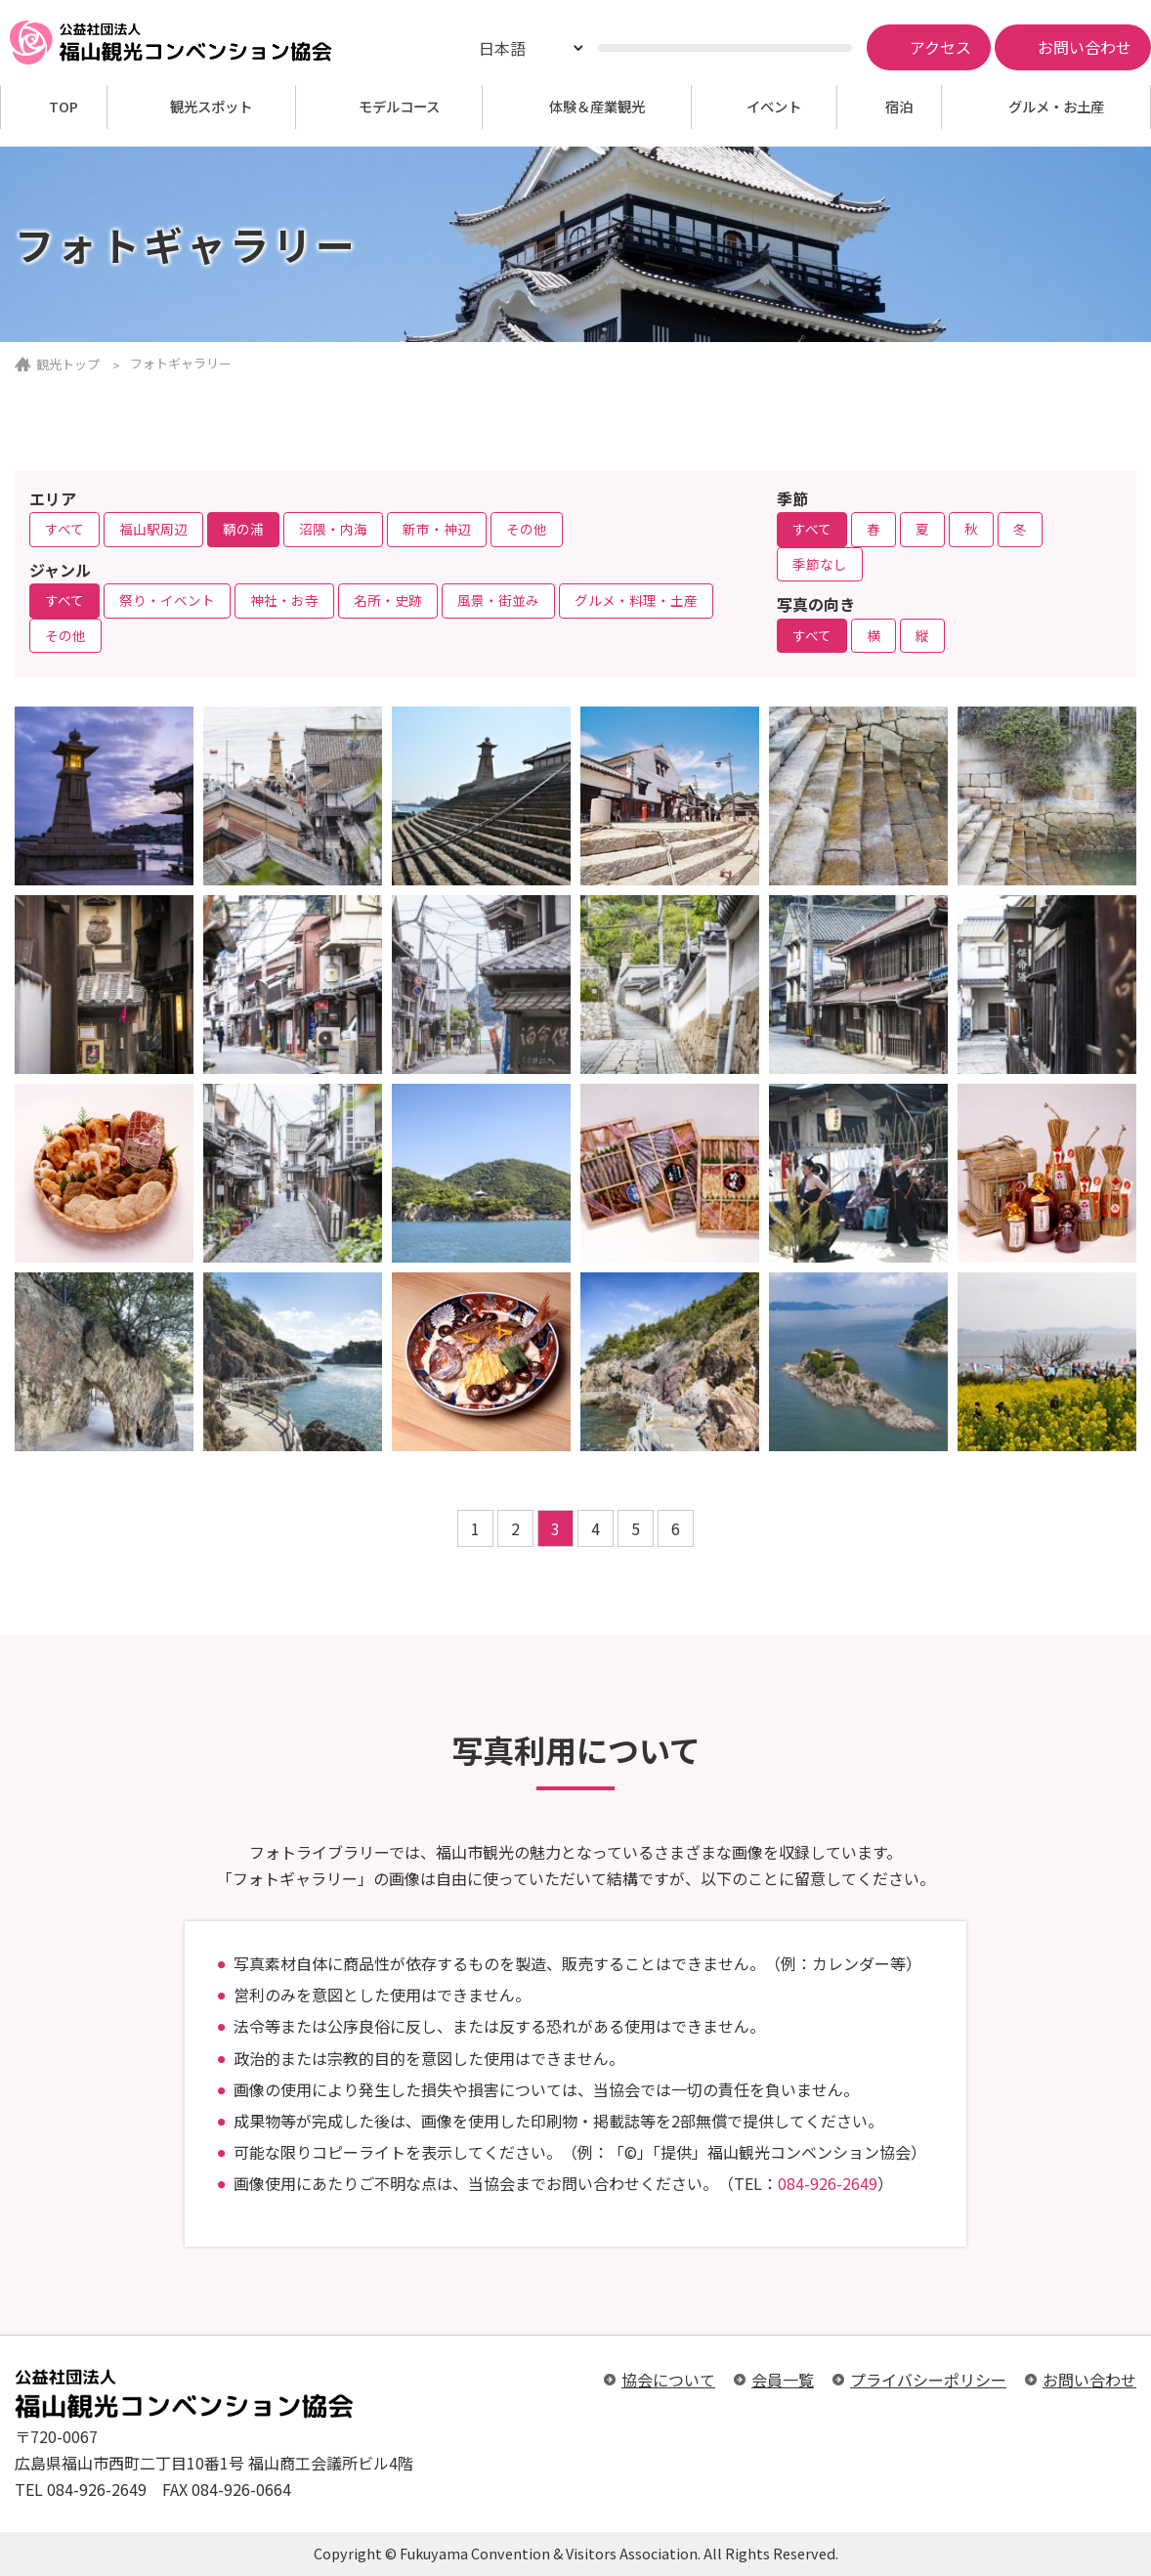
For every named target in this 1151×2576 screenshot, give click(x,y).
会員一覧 (782, 2379)
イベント (773, 107)
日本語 (502, 48)
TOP (63, 107)
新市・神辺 (437, 528)
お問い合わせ (1089, 2379)
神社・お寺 (284, 600)
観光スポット (211, 107)
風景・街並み (498, 600)
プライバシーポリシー (928, 2379)
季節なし (819, 564)
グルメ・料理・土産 (636, 600)
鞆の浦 (243, 528)
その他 (526, 528)
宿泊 (899, 107)
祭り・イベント (167, 600)
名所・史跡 (388, 600)
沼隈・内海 (333, 528)
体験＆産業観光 (597, 107)
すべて (64, 528)
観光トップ (68, 364)
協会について (668, 2379)
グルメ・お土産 (1056, 107)
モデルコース (399, 107)
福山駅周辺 (153, 528)
